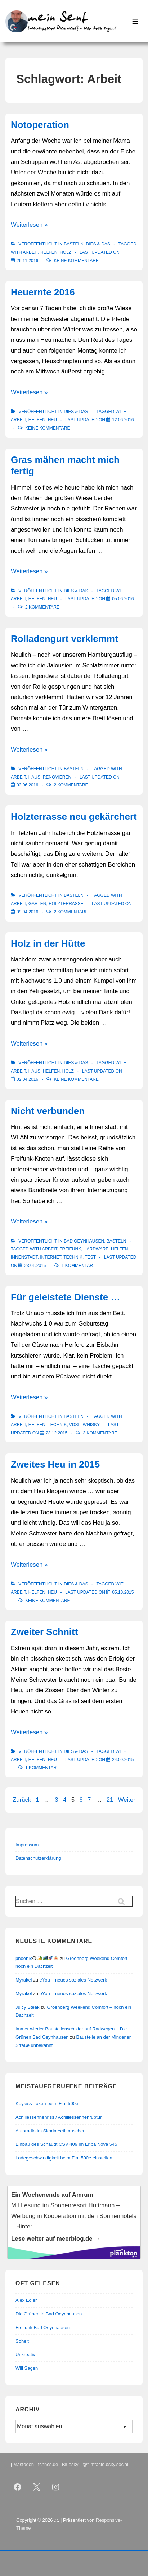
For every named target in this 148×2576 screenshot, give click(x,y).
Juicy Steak (27, 2007)
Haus (34, 777)
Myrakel (23, 1980)
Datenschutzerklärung (38, 1858)
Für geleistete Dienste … (65, 1297)
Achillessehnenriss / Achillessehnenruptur (58, 2117)
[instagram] (56, 2487)
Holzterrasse (66, 903)
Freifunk (70, 1249)
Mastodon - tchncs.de (35, 2464)
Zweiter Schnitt (44, 1631)
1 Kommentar (77, 1265)
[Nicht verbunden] (35, 1265)
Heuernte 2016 (43, 292)
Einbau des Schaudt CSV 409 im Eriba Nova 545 (66, 2144)
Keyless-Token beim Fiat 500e (46, 2103)
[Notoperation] (27, 260)
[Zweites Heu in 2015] (123, 1592)
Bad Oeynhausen (84, 1241)
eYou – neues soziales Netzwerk (73, 1980)
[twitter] (37, 2487)
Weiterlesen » (29, 224)
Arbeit (30, 252)
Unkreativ (25, 2354)
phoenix (36, 1958)
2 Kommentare (42, 607)
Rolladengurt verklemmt (64, 638)
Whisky (91, 1424)
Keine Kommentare (76, 260)
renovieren (57, 777)
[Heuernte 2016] (123, 419)
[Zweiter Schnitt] (123, 1759)
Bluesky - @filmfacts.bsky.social (95, 2464)
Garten (37, 903)
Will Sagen (26, 2368)
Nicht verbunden (48, 1111)
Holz (65, 252)
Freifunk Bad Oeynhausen (42, 2327)
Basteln (74, 244)
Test (90, 1257)
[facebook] (17, 2487)
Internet (50, 1257)
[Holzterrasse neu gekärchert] (27, 911)
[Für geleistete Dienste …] (56, 1433)
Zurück (22, 1799)
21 (110, 1799)
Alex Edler (26, 2300)
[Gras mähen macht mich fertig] (123, 598)
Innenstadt (24, 1257)
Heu (52, 419)
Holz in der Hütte (48, 943)
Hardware (96, 1249)
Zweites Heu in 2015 (55, 1464)
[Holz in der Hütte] (27, 1079)
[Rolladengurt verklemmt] (27, 785)
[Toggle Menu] (135, 21)
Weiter (126, 1799)
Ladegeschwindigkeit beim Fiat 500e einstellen (63, 2158)
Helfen (48, 252)
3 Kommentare (100, 1433)
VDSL (74, 1424)
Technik (72, 1257)
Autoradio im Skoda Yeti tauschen (50, 2131)
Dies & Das (98, 244)
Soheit (22, 2341)
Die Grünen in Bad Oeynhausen (48, 2313)
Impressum (27, 1844)
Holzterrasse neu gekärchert (74, 816)
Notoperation (40, 124)
